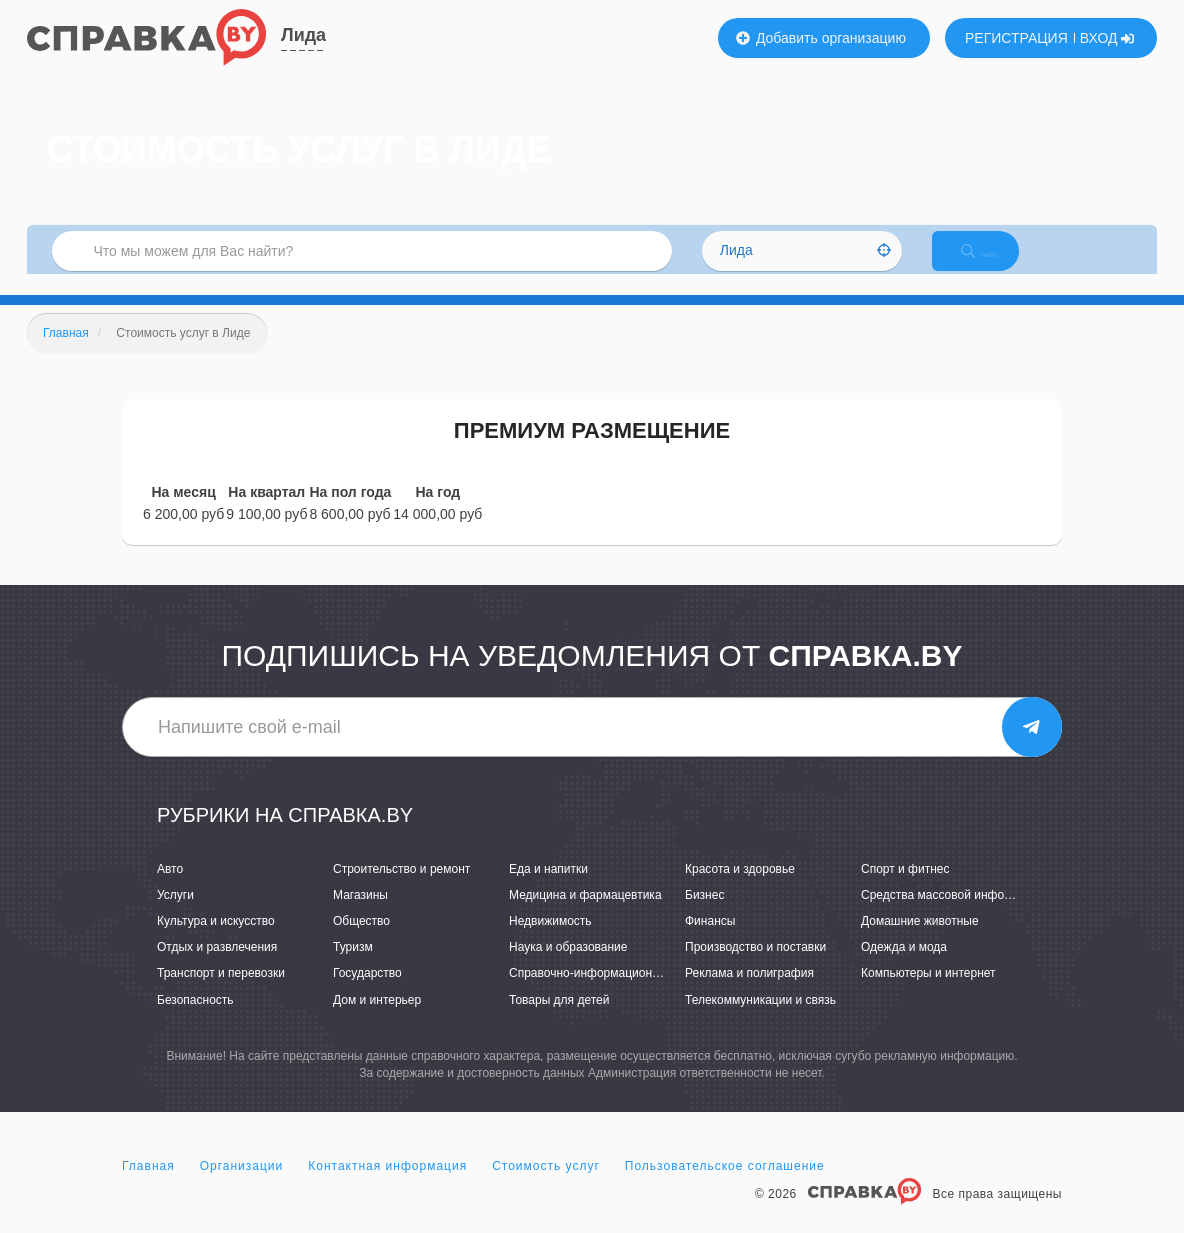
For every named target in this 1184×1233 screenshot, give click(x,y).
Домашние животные (920, 942)
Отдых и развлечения (217, 968)
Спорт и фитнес (905, 890)
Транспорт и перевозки (221, 995)
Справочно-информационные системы (617, 995)
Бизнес (704, 916)
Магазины (360, 916)
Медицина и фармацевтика (585, 916)
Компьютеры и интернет (928, 995)
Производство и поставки (755, 968)
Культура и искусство (216, 942)
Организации (242, 1187)
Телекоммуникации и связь (760, 1021)
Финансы (710, 942)
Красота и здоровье (740, 890)
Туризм (353, 968)
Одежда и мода (904, 968)
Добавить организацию (821, 38)
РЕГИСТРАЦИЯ (1016, 38)
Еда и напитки (548, 890)
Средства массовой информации (953, 916)
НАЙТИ (997, 264)
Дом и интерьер (377, 1021)
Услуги (175, 916)
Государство (367, 995)
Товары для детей (559, 1021)
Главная (148, 1187)
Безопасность (195, 1021)
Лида (303, 35)
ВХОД (1107, 38)
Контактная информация (387, 1187)
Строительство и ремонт (401, 890)
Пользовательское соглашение (725, 1187)
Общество (361, 942)
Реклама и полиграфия (749, 995)
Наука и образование (568, 968)
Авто (170, 890)
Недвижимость (550, 942)
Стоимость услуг (546, 1187)
